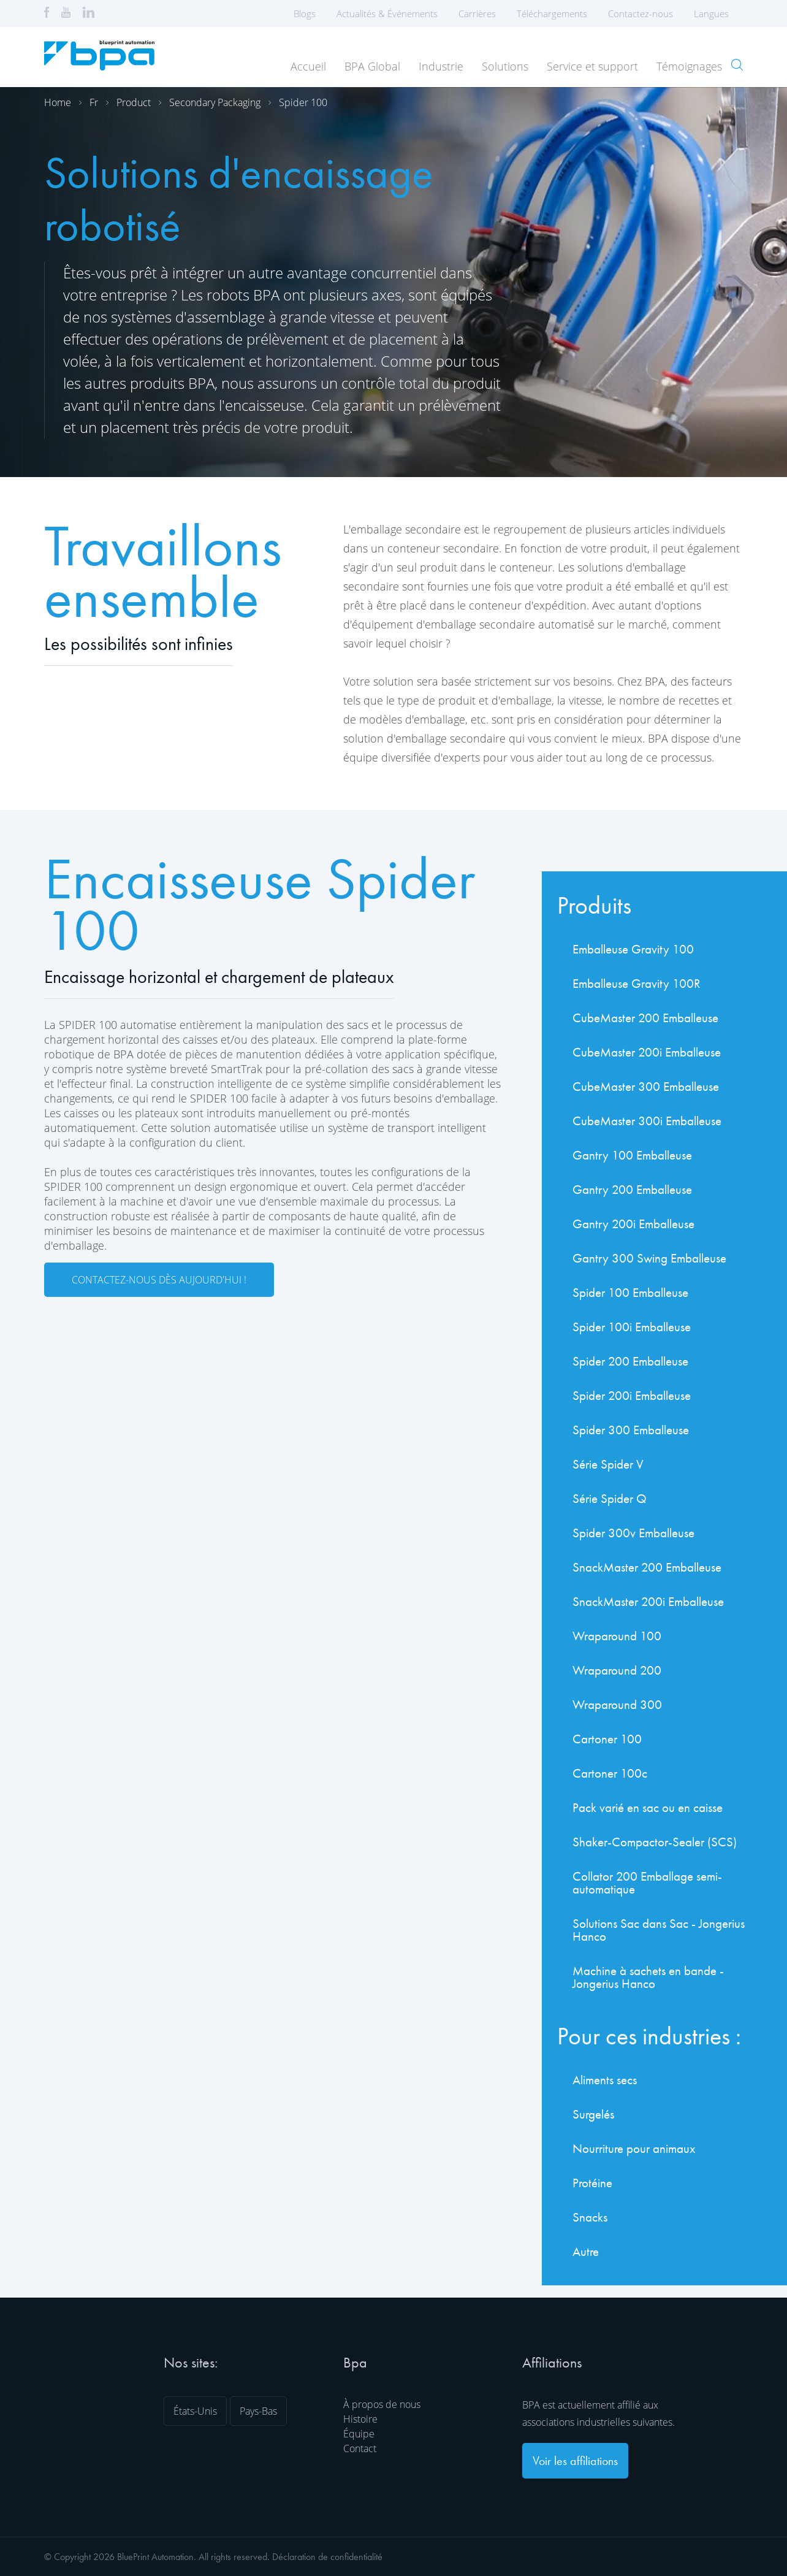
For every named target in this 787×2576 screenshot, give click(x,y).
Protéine (592, 2182)
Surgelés (593, 2114)
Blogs (305, 13)
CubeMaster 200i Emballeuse (646, 1052)
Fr (93, 102)
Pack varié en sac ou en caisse (647, 1807)
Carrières (477, 13)
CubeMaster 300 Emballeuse (645, 1086)
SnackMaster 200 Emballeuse (646, 1567)
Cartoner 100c (609, 1773)
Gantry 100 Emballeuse (632, 1155)
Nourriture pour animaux (634, 2148)
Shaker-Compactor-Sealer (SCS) (654, 1841)
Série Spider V (608, 1464)
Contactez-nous (640, 13)
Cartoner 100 (607, 1738)
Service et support (592, 66)
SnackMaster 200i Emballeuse (648, 1601)
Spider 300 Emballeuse (630, 1429)
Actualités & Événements (387, 13)
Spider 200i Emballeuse (631, 1395)
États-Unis (195, 2411)
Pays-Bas (258, 2411)
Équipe (358, 2433)
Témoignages (689, 66)
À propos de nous (381, 2404)
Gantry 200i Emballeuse (633, 1223)
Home (57, 102)
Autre (585, 2251)
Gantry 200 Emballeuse (632, 1189)
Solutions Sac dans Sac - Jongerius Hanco (658, 1929)
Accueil (308, 66)
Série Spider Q (609, 1498)
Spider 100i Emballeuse (631, 1326)
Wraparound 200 (616, 1670)
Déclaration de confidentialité (327, 2556)
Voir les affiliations (575, 2461)
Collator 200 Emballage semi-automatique (647, 1882)
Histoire (360, 2419)
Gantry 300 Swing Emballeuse (649, 1258)
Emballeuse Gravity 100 (633, 949)
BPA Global (372, 66)
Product (133, 102)
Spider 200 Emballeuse (630, 1361)
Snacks (589, 2217)
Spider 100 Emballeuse (630, 1292)
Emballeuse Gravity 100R (636, 983)
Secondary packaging (214, 102)
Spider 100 (303, 102)
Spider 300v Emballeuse (633, 1532)
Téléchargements (552, 13)
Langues (715, 13)
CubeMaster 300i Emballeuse (646, 1120)
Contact (359, 2448)
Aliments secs (604, 2079)
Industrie (441, 66)
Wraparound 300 (617, 1704)
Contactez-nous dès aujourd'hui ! (159, 1279)
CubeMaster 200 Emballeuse (645, 1017)
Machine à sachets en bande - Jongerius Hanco (648, 1977)
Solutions (505, 66)
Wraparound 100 (616, 1635)
